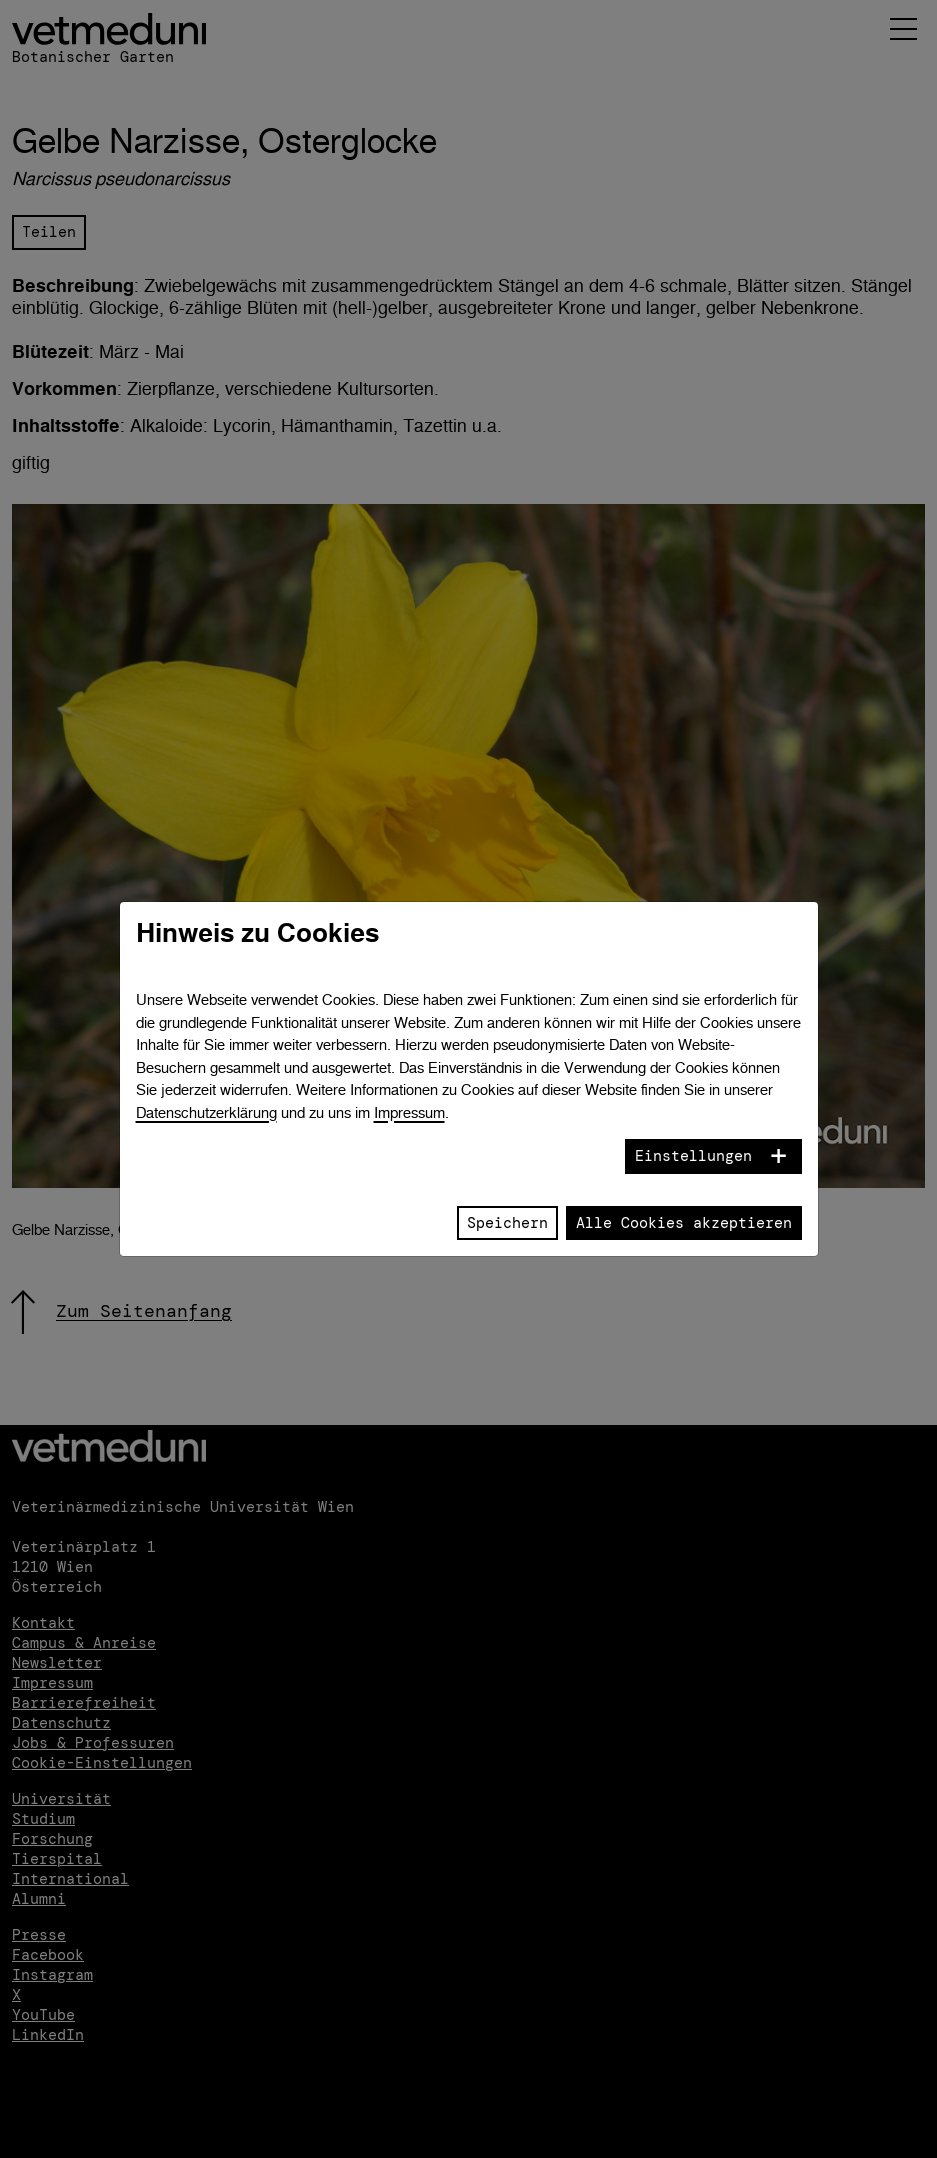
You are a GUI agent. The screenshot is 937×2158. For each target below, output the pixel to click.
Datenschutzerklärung (206, 1112)
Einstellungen (693, 1156)
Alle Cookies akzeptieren (684, 1223)
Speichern (507, 1223)
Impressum (409, 1112)
